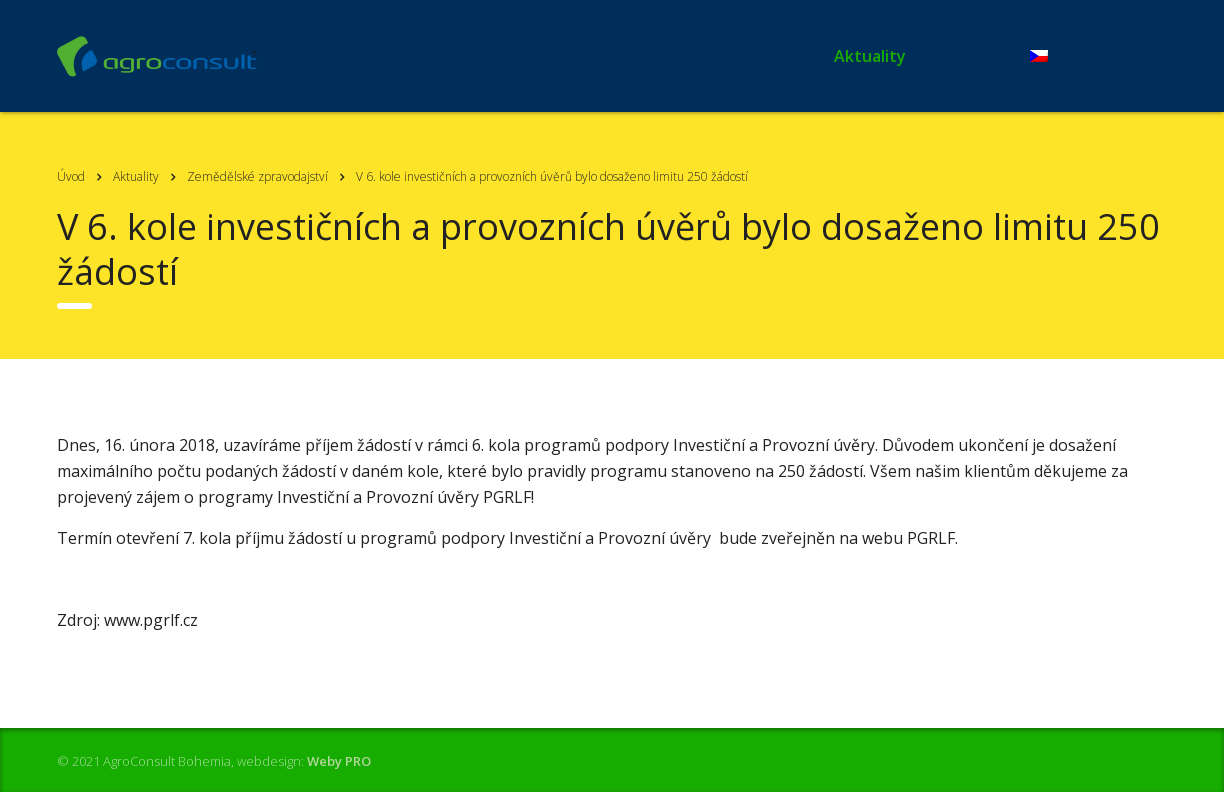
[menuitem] (1071, 56)
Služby (779, 56)
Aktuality (870, 56)
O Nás (701, 56)
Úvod (628, 56)
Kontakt (968, 56)
